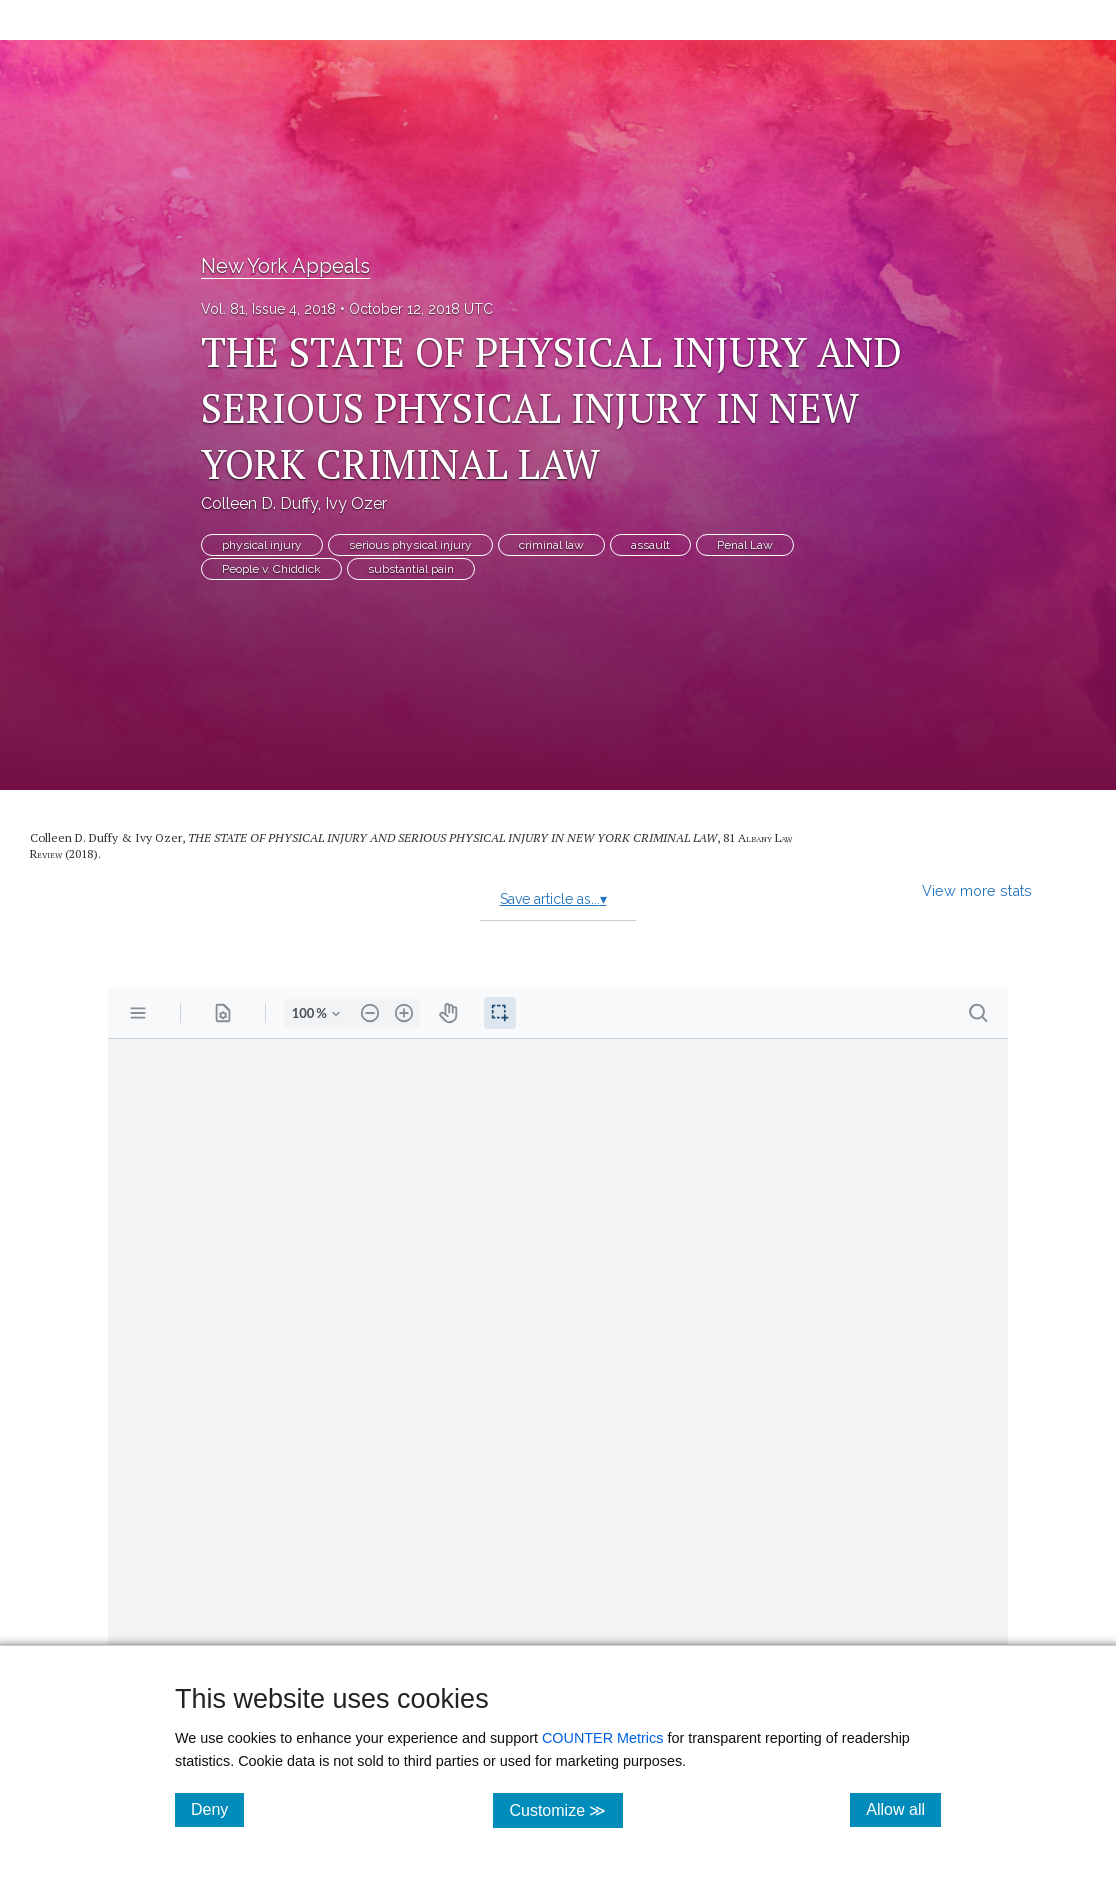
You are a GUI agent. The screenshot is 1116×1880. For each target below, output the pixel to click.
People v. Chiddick (271, 569)
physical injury (262, 545)
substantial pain (411, 569)
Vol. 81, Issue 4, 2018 (268, 309)
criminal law (551, 545)
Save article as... (553, 899)
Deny (217, 1809)
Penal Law (745, 545)
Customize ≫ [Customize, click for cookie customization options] (565, 1809)
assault (650, 545)
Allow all (903, 1809)
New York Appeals (285, 266)
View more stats (977, 890)
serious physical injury (410, 545)
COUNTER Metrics (603, 1738)
